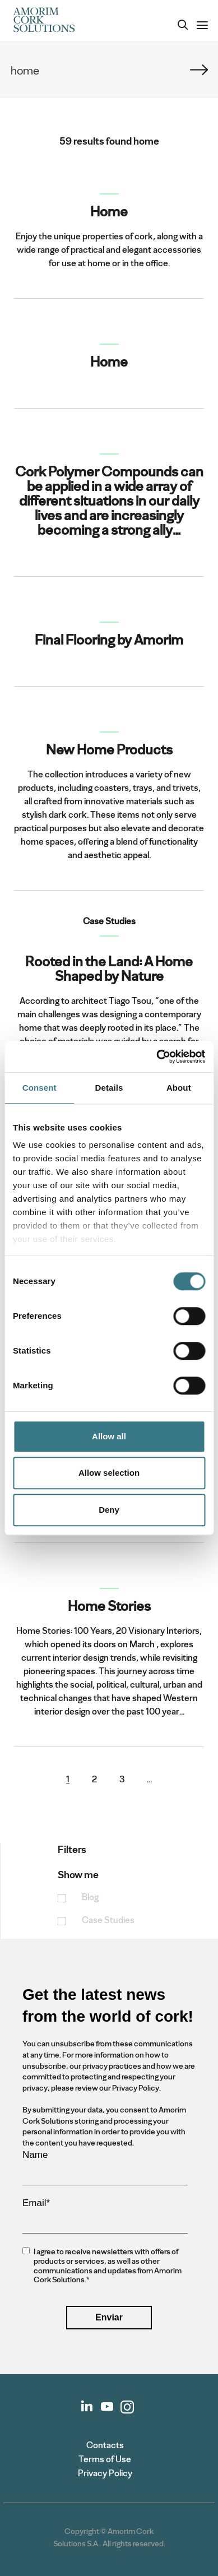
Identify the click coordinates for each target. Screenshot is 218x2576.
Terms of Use (104, 2459)
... (149, 1779)
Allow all (109, 1436)
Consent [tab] (39, 1087)
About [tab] (178, 1087)
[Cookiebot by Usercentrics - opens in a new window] (156, 1056)
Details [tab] (109, 1087)
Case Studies (108, 1920)
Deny (109, 1509)
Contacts (105, 2445)
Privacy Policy (105, 2473)
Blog (90, 1897)
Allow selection (109, 1472)
